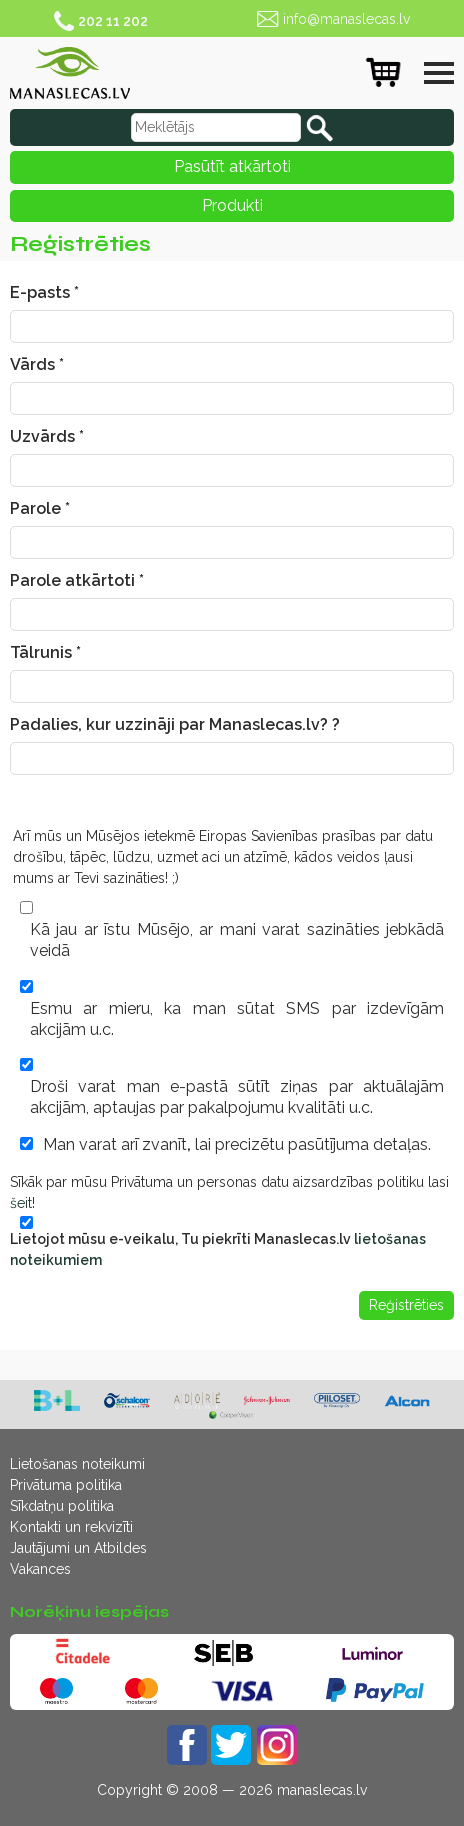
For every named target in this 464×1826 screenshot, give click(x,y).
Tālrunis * (45, 652)
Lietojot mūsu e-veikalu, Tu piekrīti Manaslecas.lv (218, 1249)
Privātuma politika (66, 1485)
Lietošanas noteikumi (77, 1464)
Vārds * (37, 364)
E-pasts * (44, 292)
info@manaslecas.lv (346, 19)
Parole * (40, 508)
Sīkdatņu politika (62, 1506)
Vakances (40, 1569)
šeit (21, 1203)
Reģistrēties (406, 1305)
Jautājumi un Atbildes (78, 1548)
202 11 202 (113, 21)
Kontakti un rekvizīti (71, 1527)
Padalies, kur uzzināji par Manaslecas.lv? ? (175, 724)
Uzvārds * (47, 436)
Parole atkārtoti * (77, 580)
